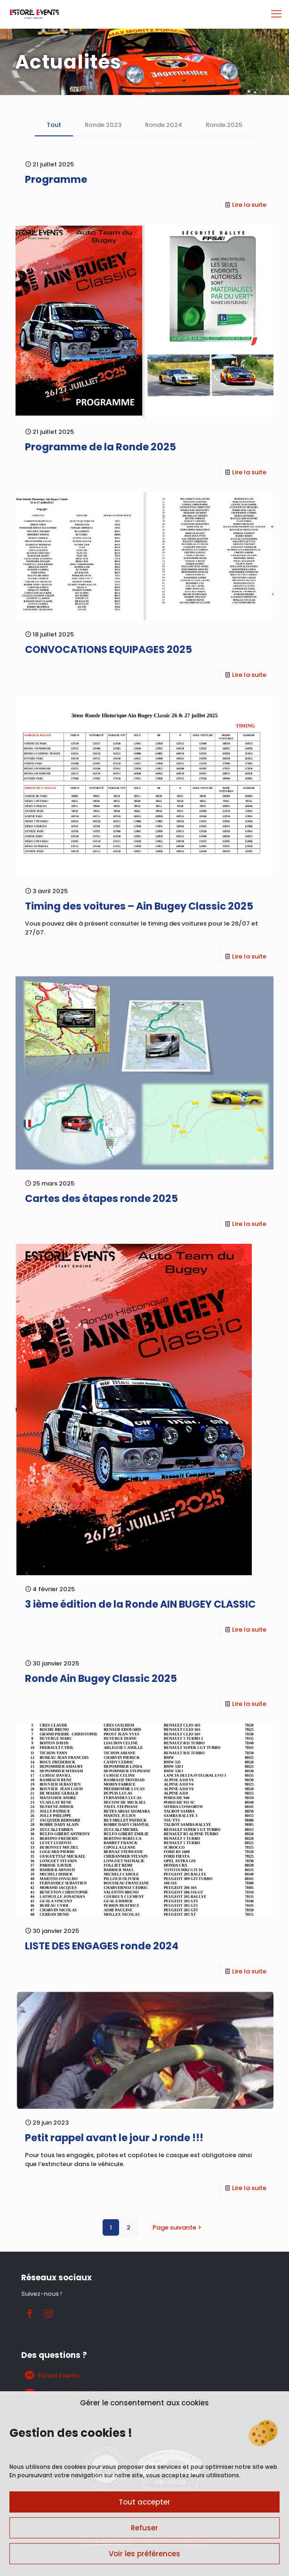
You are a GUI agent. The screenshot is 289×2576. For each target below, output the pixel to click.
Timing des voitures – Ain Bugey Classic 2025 (139, 906)
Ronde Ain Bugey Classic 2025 (101, 1678)
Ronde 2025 (224, 124)
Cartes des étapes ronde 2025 (101, 1198)
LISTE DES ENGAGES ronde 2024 (101, 1946)
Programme (56, 179)
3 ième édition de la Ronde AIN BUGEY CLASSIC (140, 1604)
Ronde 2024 (163, 124)
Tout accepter (144, 2502)
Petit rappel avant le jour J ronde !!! (114, 2137)
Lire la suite (249, 204)
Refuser (144, 2528)
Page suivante (177, 2227)
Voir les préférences (144, 2554)
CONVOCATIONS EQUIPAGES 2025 (108, 649)
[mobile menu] (276, 14)
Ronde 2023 (103, 124)
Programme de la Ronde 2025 (100, 447)
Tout (54, 124)
